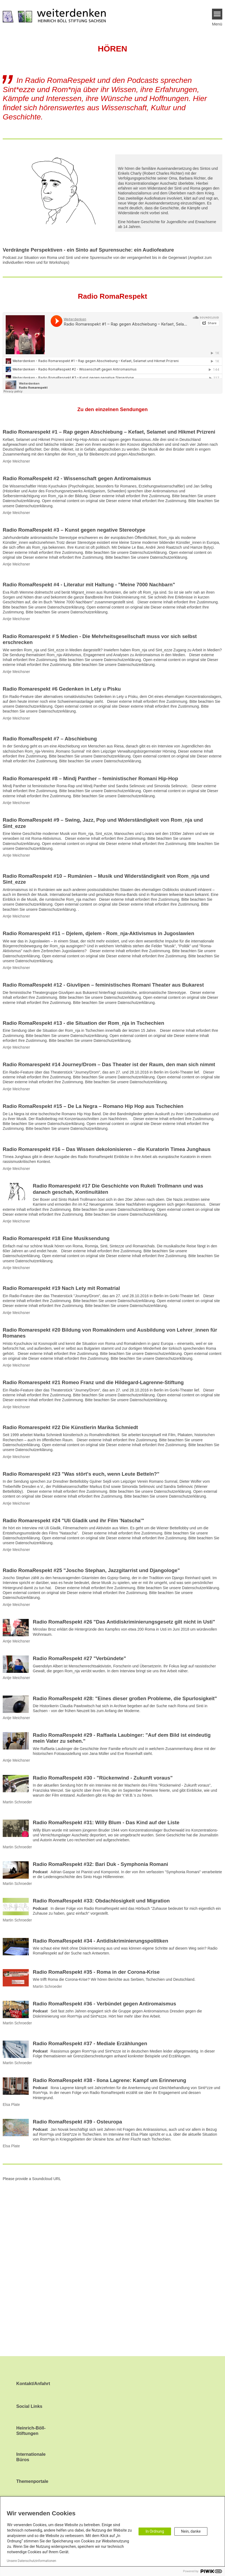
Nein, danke (191, 2531)
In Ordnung (155, 2531)
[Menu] (217, 14)
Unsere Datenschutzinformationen (31, 2561)
